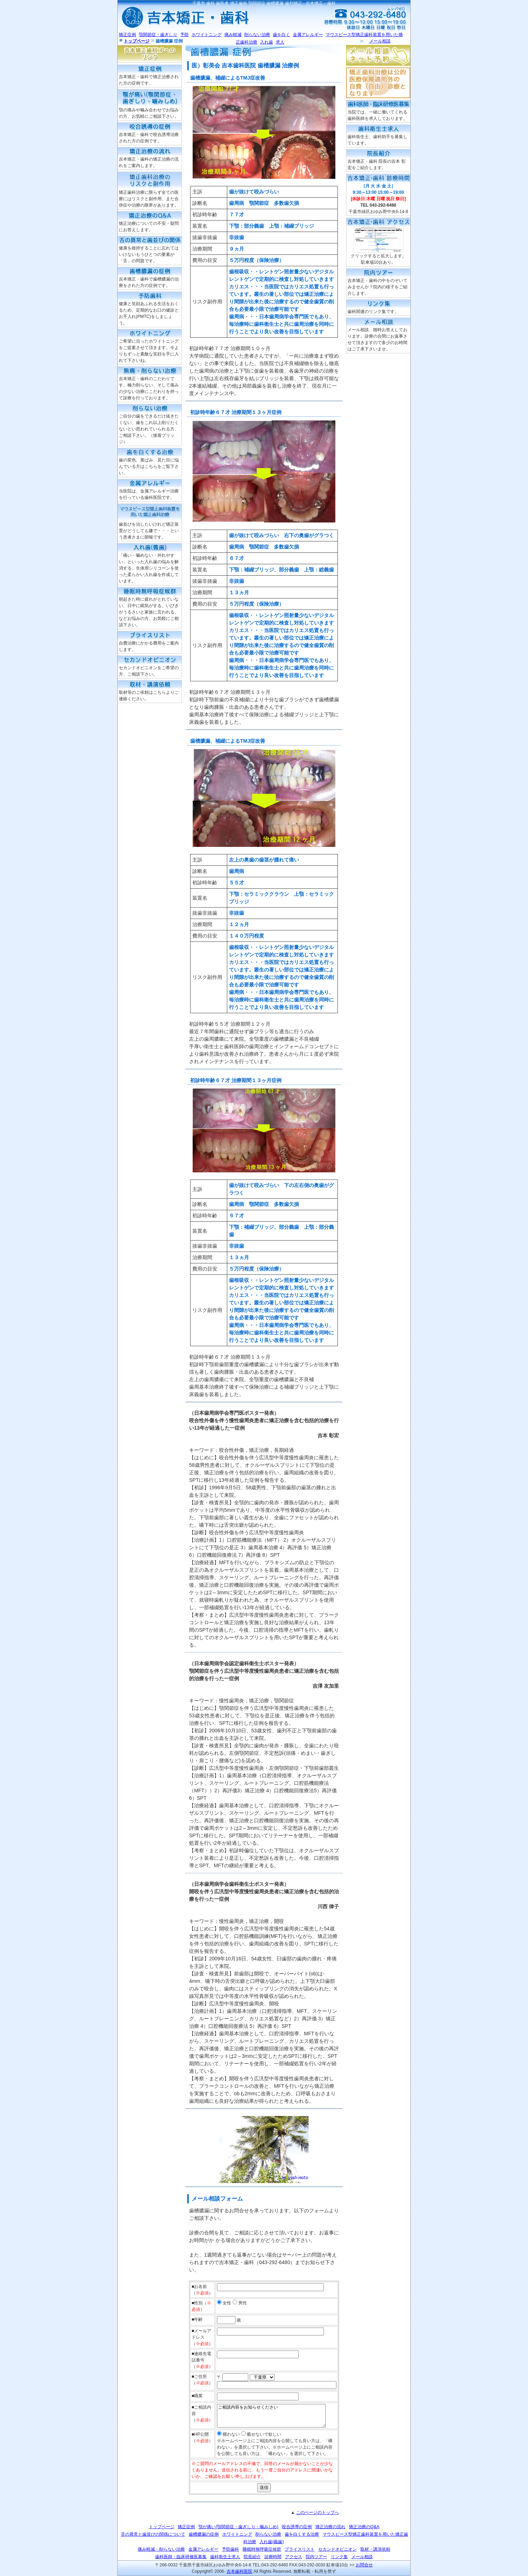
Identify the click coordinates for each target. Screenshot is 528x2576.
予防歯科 (230, 2549)
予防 (184, 34)
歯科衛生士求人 (225, 2556)
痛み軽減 (233, 34)
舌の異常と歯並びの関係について (153, 2534)
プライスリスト (300, 2549)
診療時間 (272, 2556)
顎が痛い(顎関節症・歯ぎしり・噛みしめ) (238, 2526)
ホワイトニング (207, 34)
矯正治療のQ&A (364, 2526)
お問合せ (364, 2564)
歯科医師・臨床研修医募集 (181, 2556)
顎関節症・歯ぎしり (158, 34)
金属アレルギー (308, 34)
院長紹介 (252, 2556)
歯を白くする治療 (302, 2534)
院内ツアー (316, 2556)
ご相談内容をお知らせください (271, 2416)
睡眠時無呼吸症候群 (262, 2549)
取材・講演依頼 (375, 2549)
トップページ (136, 41)
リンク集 (339, 2556)
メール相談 (380, 41)
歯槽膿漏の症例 (204, 2534)
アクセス (293, 2556)
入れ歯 (266, 42)
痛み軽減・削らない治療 (161, 2549)
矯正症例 (127, 34)
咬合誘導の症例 (297, 2526)
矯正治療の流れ (330, 2526)
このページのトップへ (317, 2512)
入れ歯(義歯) (271, 2541)
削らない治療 (257, 34)
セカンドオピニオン (337, 2549)
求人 (280, 42)
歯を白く (281, 34)
